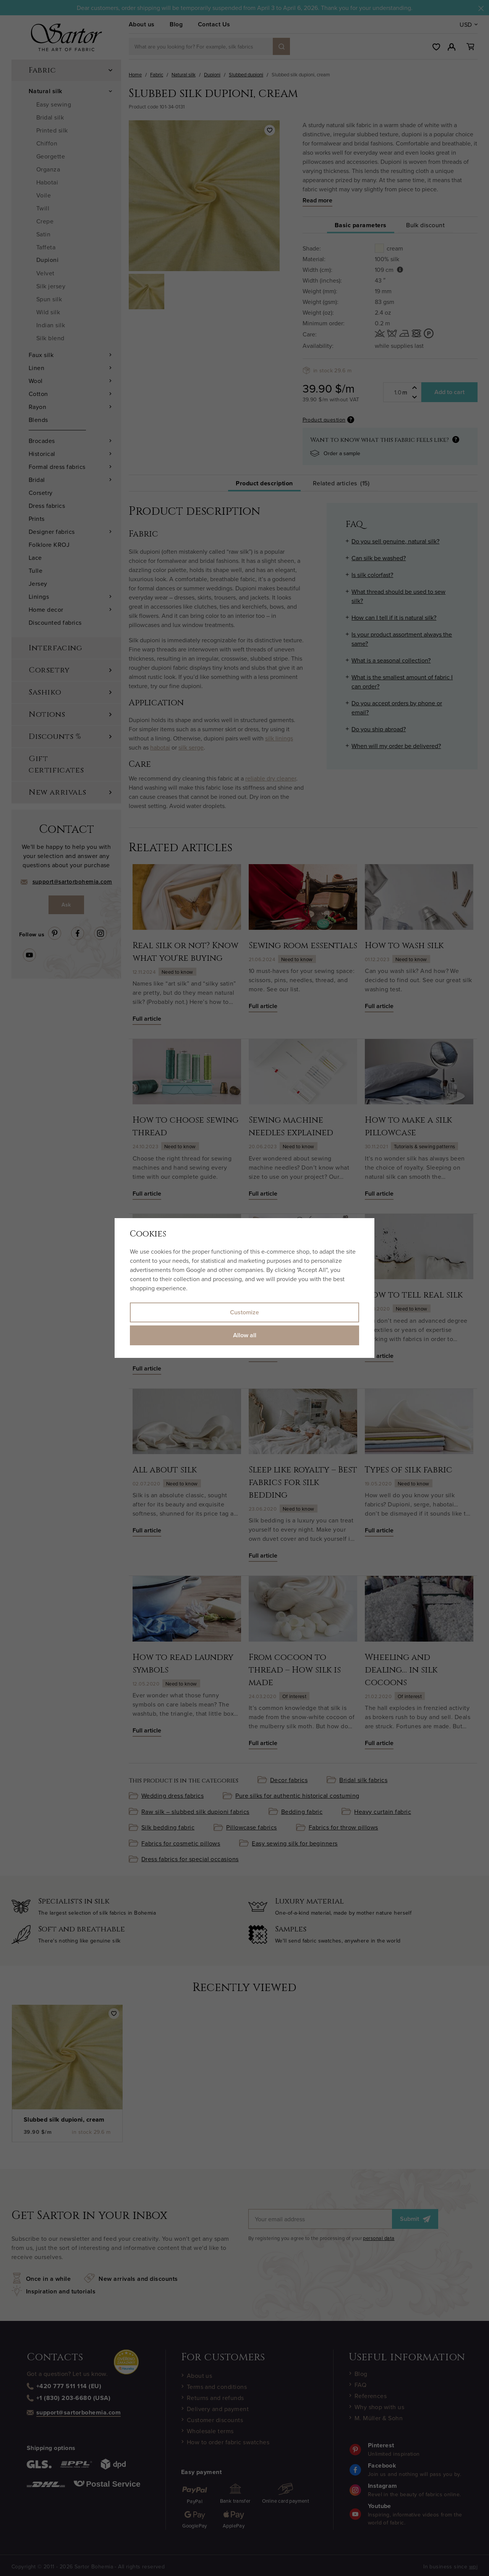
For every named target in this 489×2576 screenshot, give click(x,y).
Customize (244, 1312)
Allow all (244, 1335)
